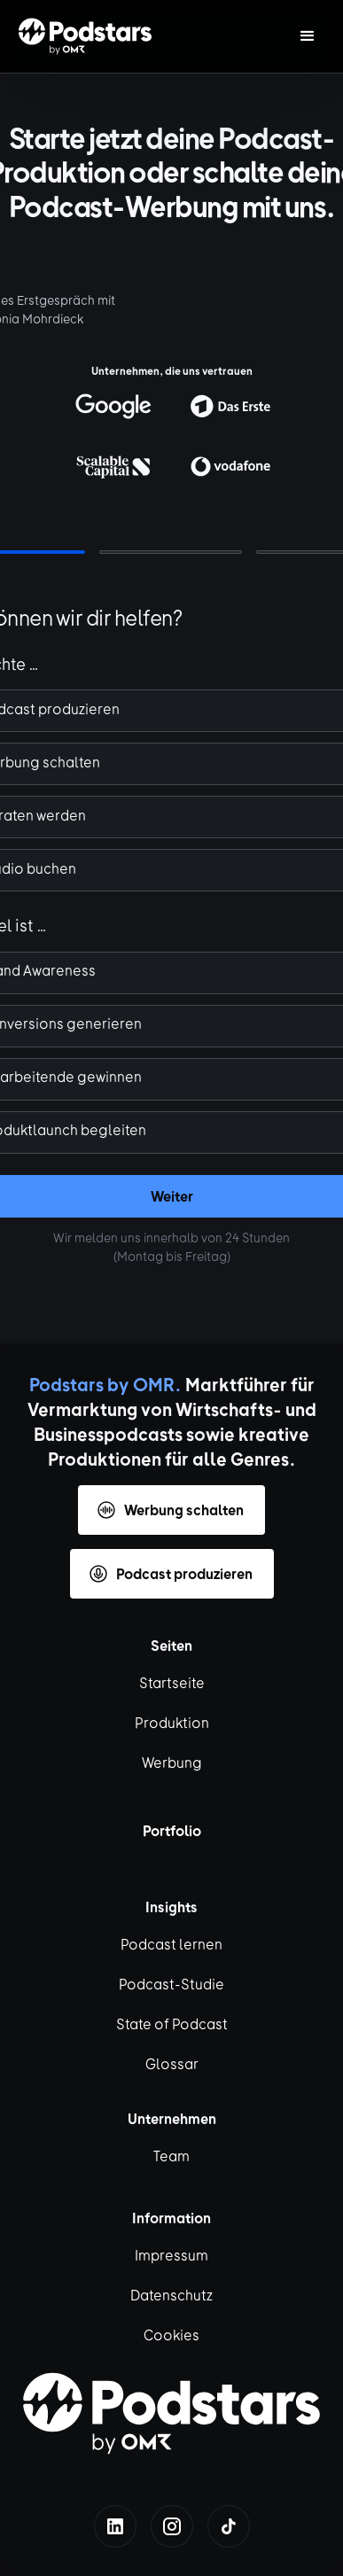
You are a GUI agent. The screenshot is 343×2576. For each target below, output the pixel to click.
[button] (307, 36)
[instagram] (172, 2526)
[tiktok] (228, 2526)
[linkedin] (115, 2526)
